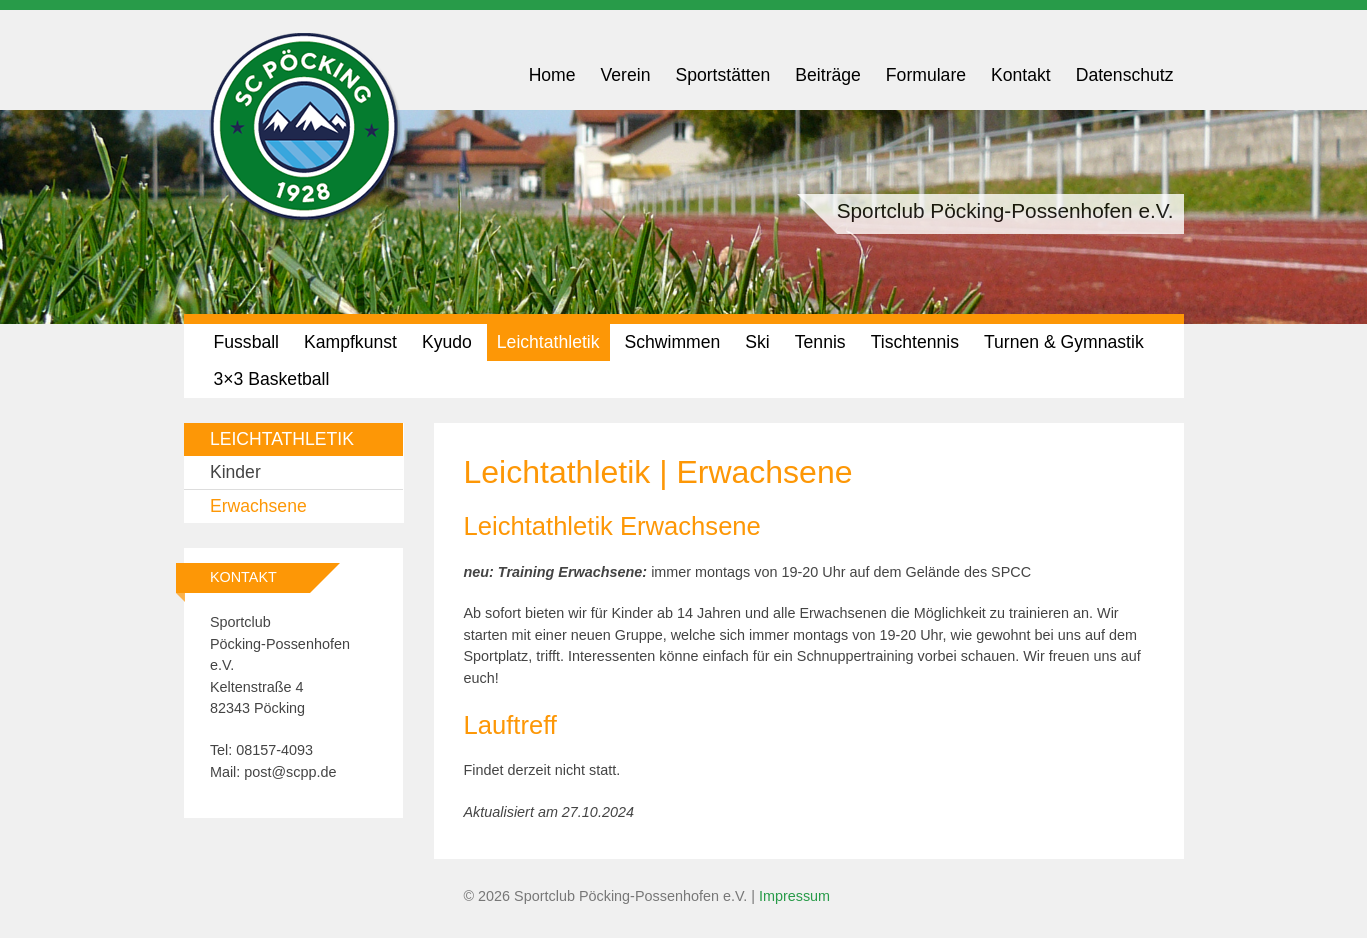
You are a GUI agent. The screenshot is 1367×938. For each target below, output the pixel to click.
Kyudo (447, 342)
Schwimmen (673, 342)
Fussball (247, 342)
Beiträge (828, 75)
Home (552, 75)
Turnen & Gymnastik (1064, 342)
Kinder (235, 472)
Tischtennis (915, 342)
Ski (757, 342)
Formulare (926, 75)
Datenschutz (1125, 75)
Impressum (794, 896)
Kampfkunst (350, 342)
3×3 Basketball (272, 379)
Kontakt (1021, 75)
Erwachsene (258, 506)
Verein (626, 75)
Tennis (820, 342)
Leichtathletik (548, 342)
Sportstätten (722, 75)
